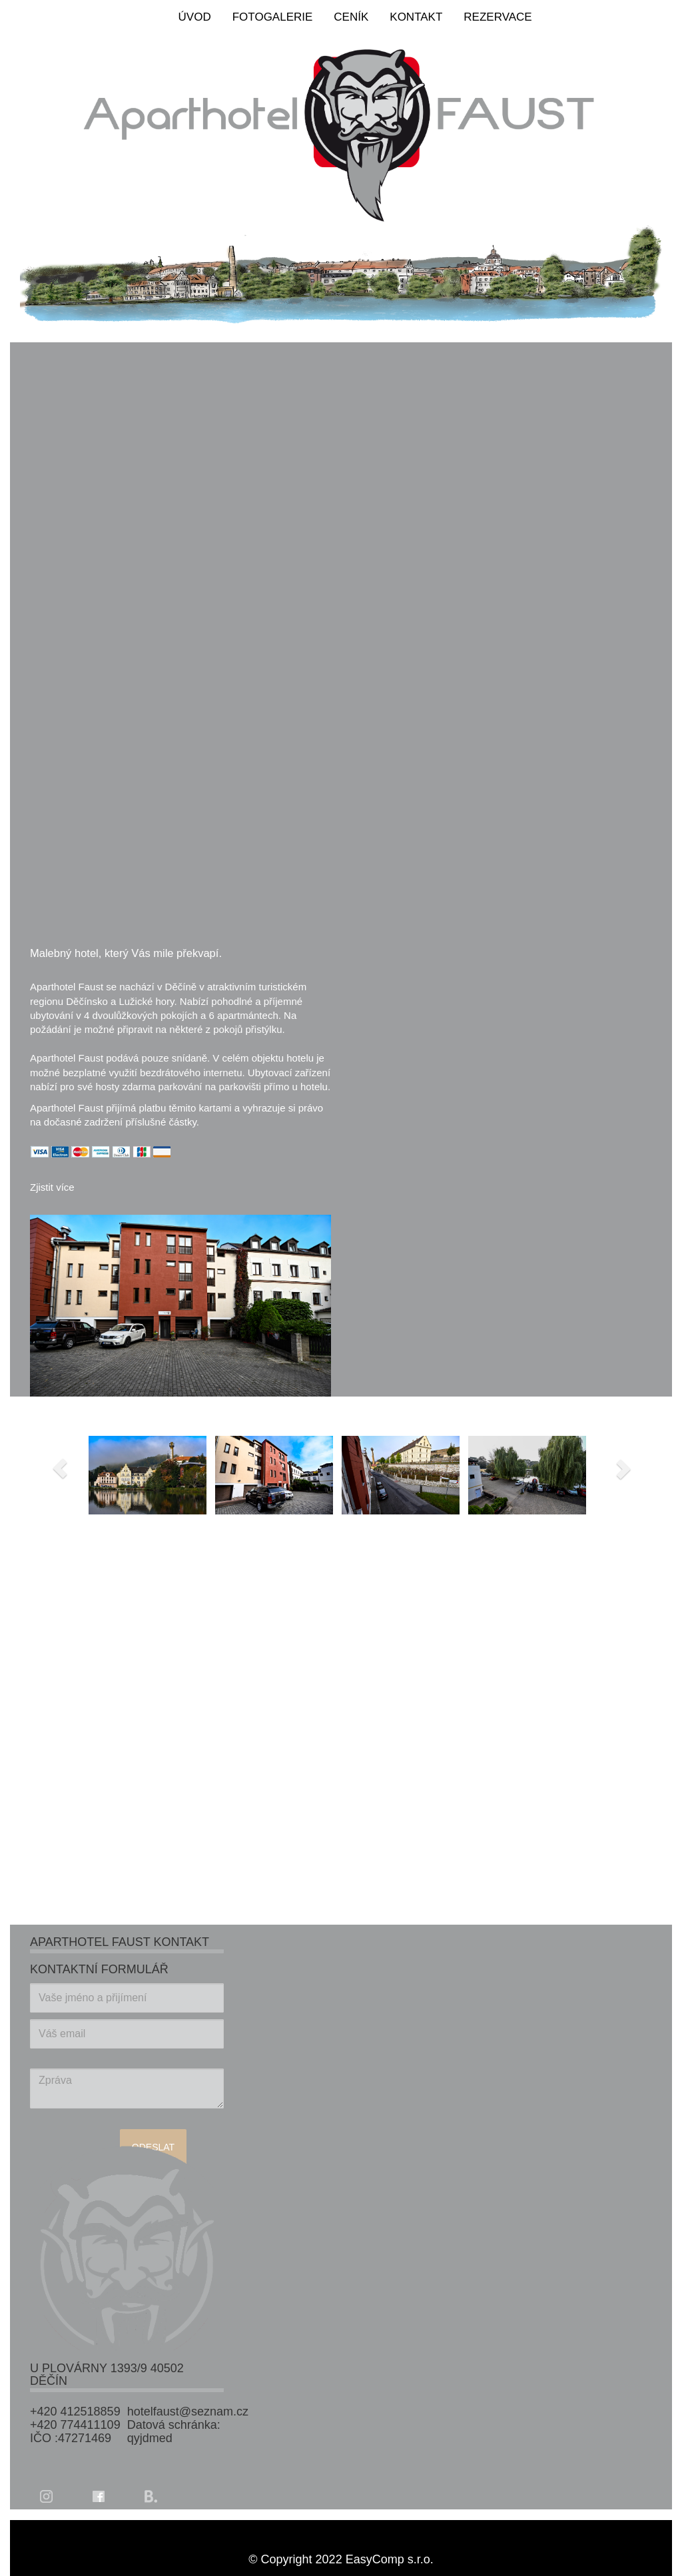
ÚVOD (194, 17)
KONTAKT (416, 17)
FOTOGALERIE (272, 17)
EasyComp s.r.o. (390, 2559)
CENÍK (351, 17)
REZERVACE (497, 17)
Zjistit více (52, 1187)
